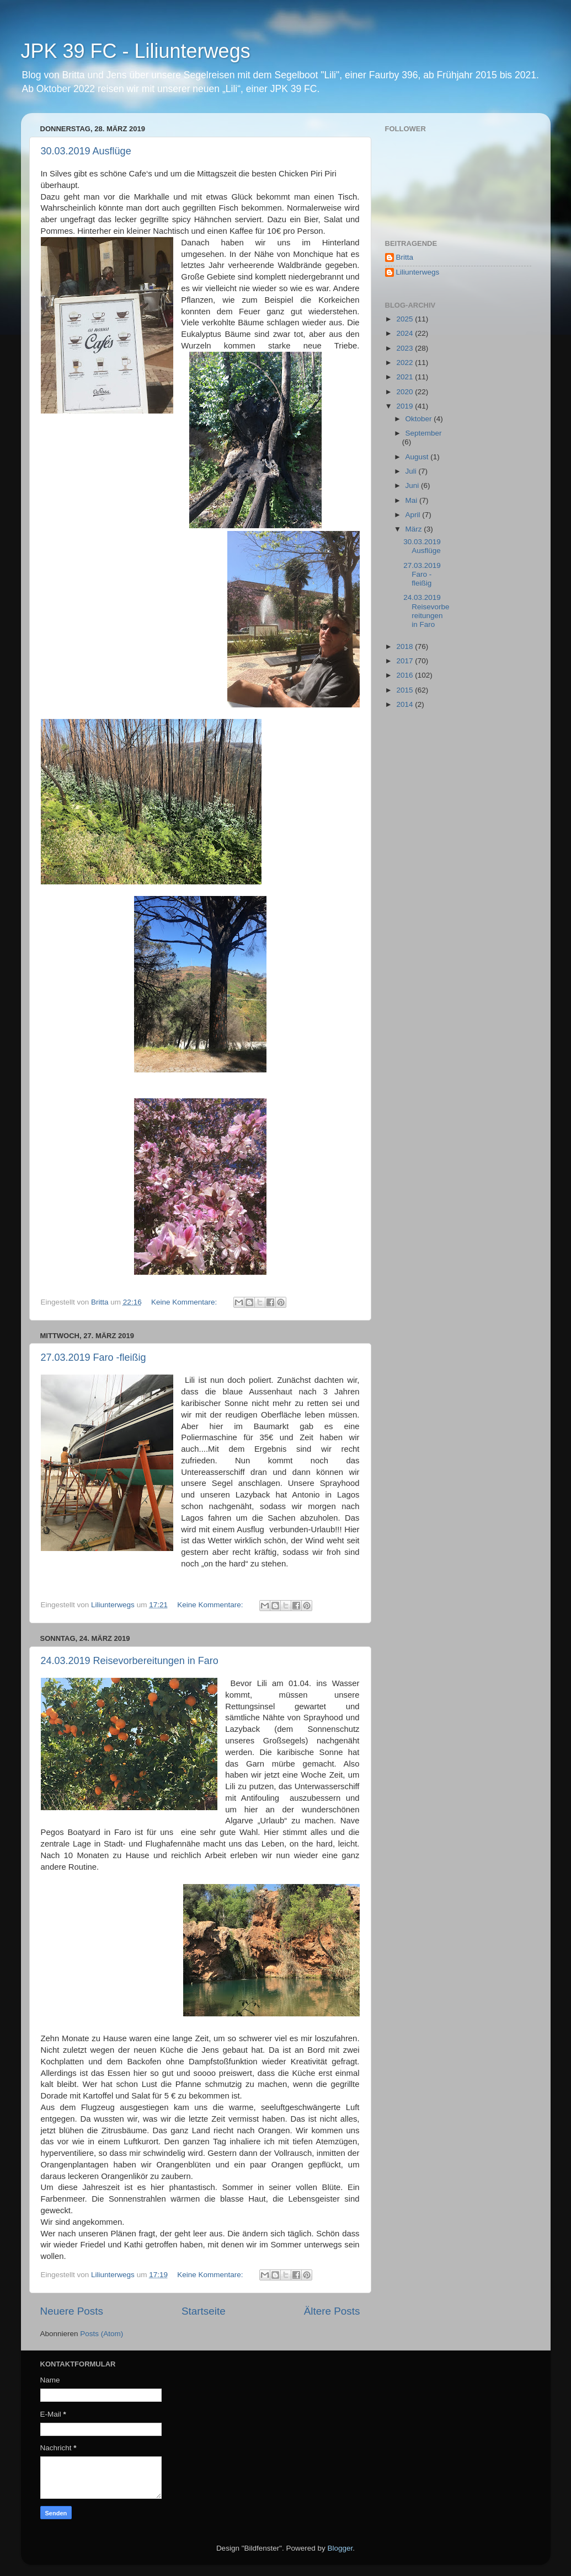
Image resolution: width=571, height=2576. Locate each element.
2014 (405, 704)
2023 (405, 348)
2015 (405, 690)
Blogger (340, 2548)
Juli (412, 471)
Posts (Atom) (101, 2334)
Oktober (419, 419)
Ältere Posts (332, 2311)
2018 (405, 646)
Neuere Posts (71, 2311)
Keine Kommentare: (185, 1302)
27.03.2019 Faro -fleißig (93, 1357)
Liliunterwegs (418, 272)
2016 (405, 675)
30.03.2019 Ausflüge (86, 151)
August (418, 457)
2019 (405, 406)
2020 (405, 392)
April (414, 515)
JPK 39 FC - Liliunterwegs (135, 51)
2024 (405, 333)
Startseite (204, 2311)
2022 (405, 362)
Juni (413, 485)
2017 (405, 661)
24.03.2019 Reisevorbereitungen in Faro (129, 1660)
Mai (412, 500)
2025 (405, 319)
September (423, 433)
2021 (405, 377)
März (414, 529)
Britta (405, 257)
